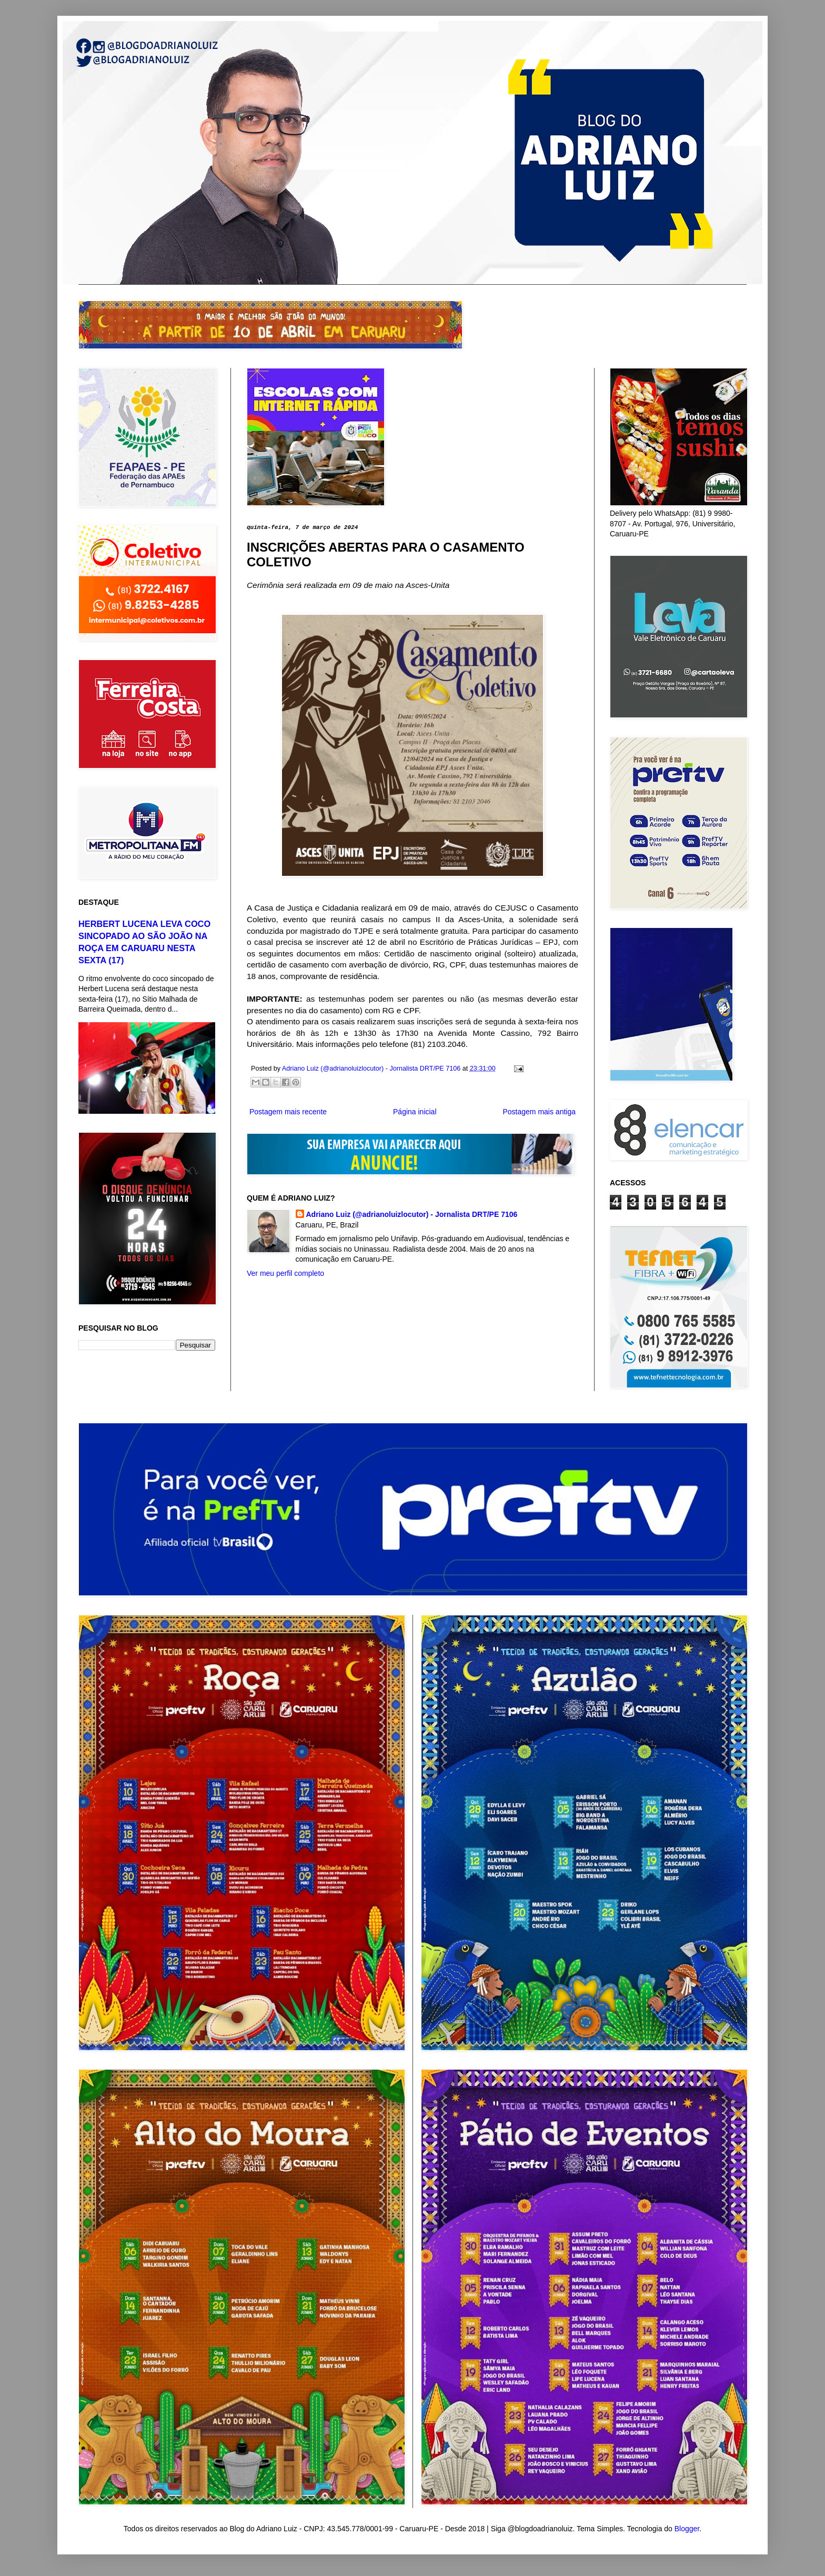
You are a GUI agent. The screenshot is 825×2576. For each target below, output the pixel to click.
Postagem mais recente (288, 1111)
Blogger (687, 2528)
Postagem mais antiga (539, 1111)
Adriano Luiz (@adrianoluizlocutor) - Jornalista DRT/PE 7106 (412, 1214)
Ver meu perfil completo (285, 1273)
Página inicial (415, 1111)
